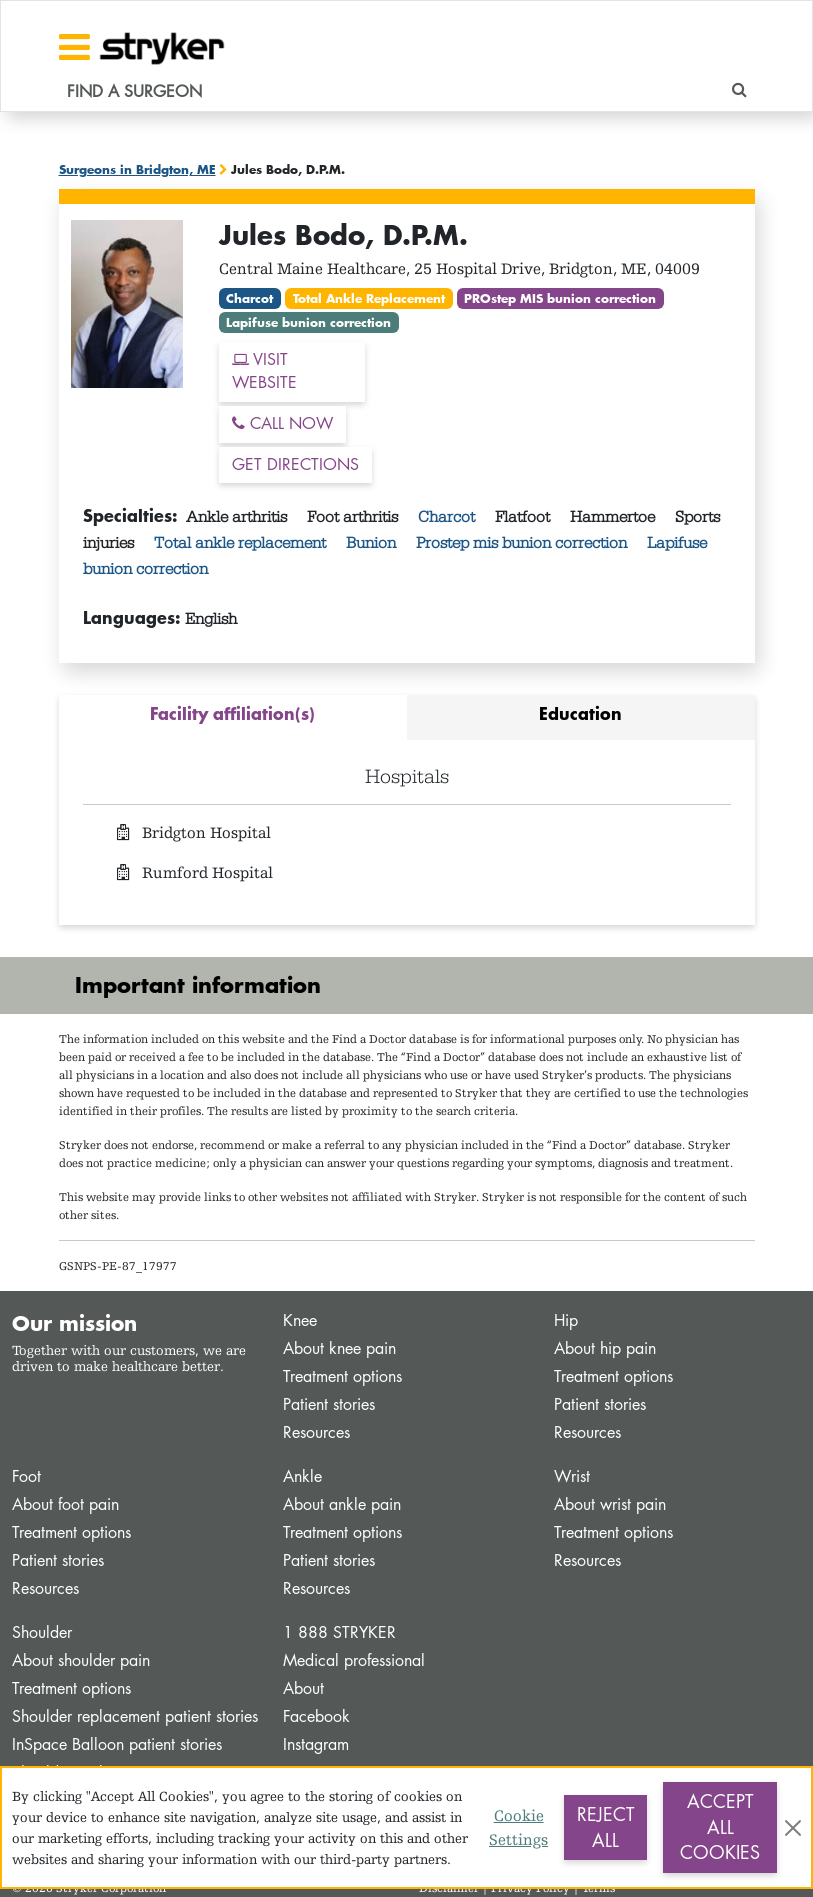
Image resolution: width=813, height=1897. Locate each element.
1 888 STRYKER (339, 1632)
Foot (26, 1476)
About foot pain (65, 1504)
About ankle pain (342, 1504)
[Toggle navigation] (74, 47)
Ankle (302, 1476)
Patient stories (329, 1404)
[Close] (793, 1828)
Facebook (316, 1716)
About (303, 1688)
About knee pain (339, 1348)
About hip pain (605, 1348)
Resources (316, 1432)
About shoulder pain (81, 1660)
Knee (300, 1320)
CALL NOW (282, 423)
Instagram (316, 1744)
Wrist (572, 1476)
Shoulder (42, 1632)
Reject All (605, 1827)
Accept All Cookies (720, 1826)
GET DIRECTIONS (295, 464)
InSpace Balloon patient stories (117, 1744)
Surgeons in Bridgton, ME (137, 169)
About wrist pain (610, 1504)
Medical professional (354, 1660)
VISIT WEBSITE (264, 371)
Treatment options (342, 1376)
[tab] (233, 717)
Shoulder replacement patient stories (135, 1716)
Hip (566, 1320)
